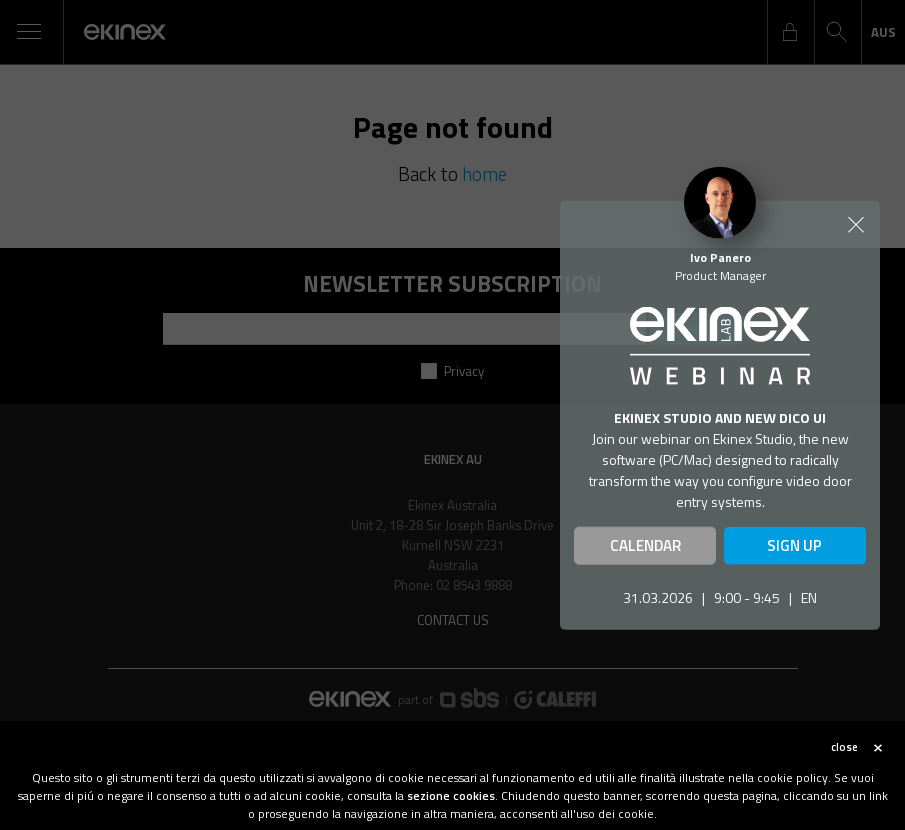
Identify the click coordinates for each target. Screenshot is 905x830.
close (844, 754)
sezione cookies (451, 802)
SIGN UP (794, 545)
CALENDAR (645, 545)
